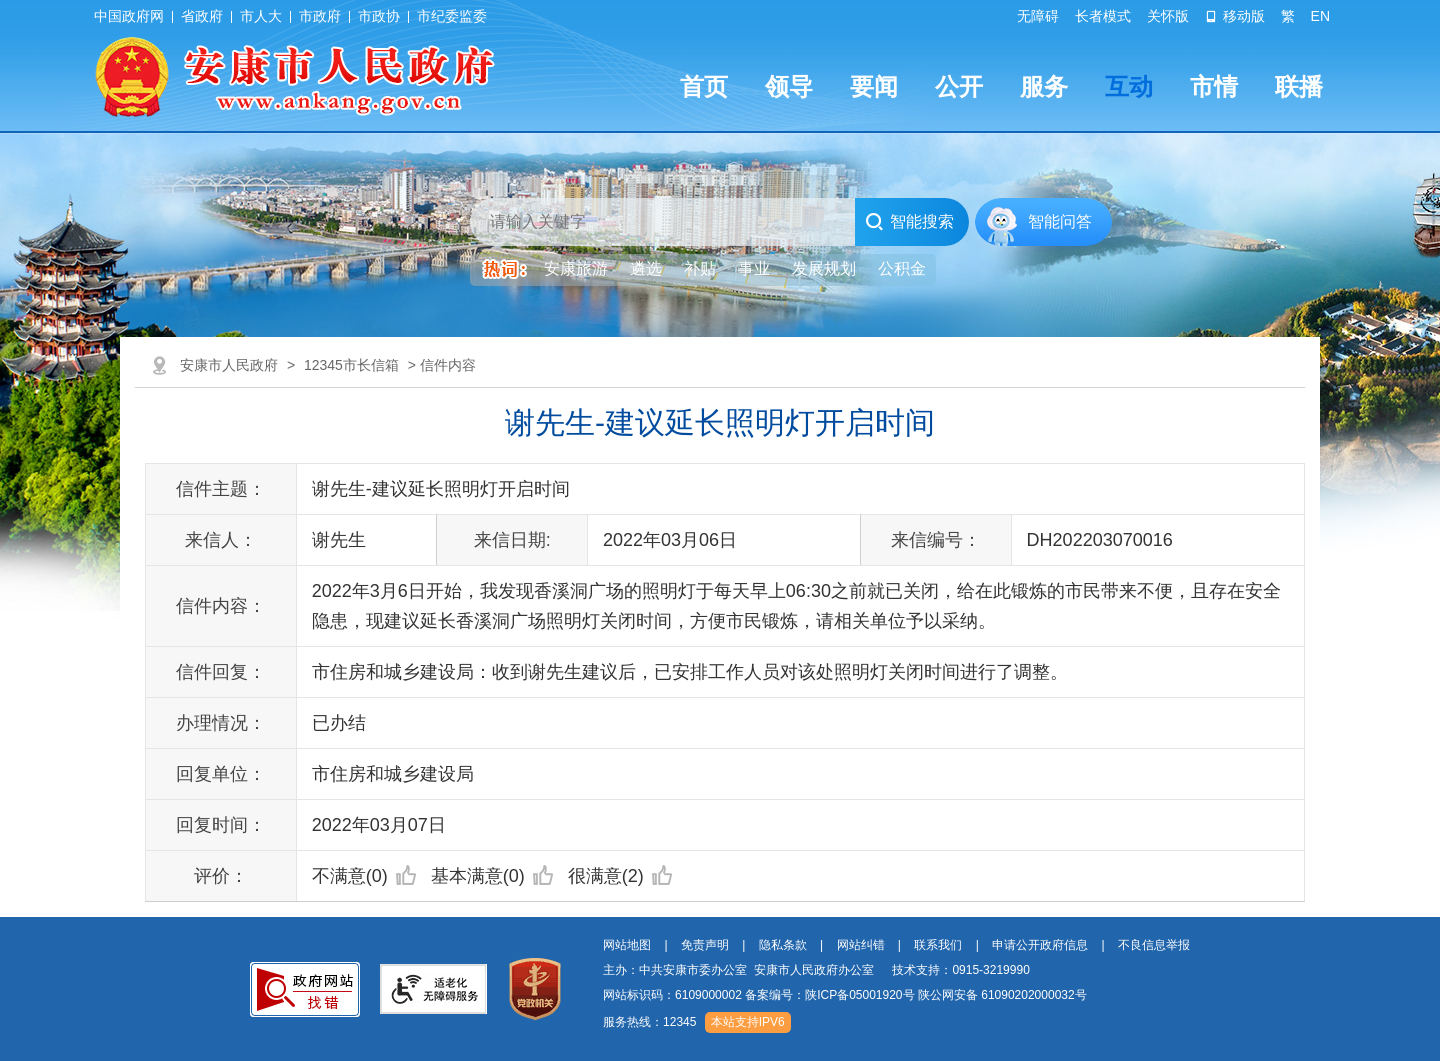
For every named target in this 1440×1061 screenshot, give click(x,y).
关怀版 (1168, 16)
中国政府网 (129, 16)
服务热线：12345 (649, 1022)
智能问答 (1060, 221)
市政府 (320, 16)
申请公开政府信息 (1040, 945)
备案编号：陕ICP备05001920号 (829, 995)
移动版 (1235, 16)
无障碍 (1038, 16)
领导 (789, 86)
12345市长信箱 (351, 365)
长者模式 (1103, 16)
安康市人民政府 (229, 365)
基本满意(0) (492, 876)
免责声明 (705, 945)
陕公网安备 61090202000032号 (1002, 995)
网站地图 (627, 945)
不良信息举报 (1154, 945)
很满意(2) (620, 876)
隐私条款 (783, 945)
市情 (1214, 86)
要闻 (874, 86)
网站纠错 (861, 945)
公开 (959, 86)
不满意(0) (364, 876)
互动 (1129, 86)
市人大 (261, 16)
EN (1320, 16)
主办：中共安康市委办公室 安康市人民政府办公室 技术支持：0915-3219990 (816, 970)
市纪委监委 (452, 16)
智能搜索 (909, 222)
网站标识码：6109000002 (845, 995)
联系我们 (938, 945)
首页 (704, 86)
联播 (1299, 86)
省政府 (202, 16)
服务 (1044, 86)
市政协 (379, 16)
